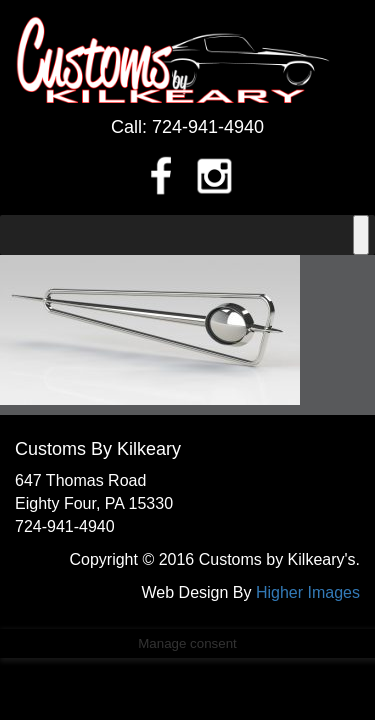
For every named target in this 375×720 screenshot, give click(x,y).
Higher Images (308, 592)
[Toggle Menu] (361, 235)
